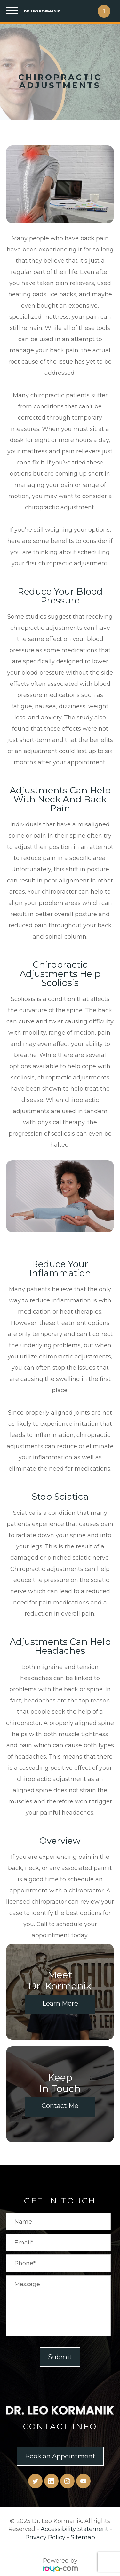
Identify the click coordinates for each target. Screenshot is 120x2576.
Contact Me (60, 2106)
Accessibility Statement (74, 2528)
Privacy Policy (45, 2537)
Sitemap (83, 2537)
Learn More (60, 2003)
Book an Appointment (60, 2456)
